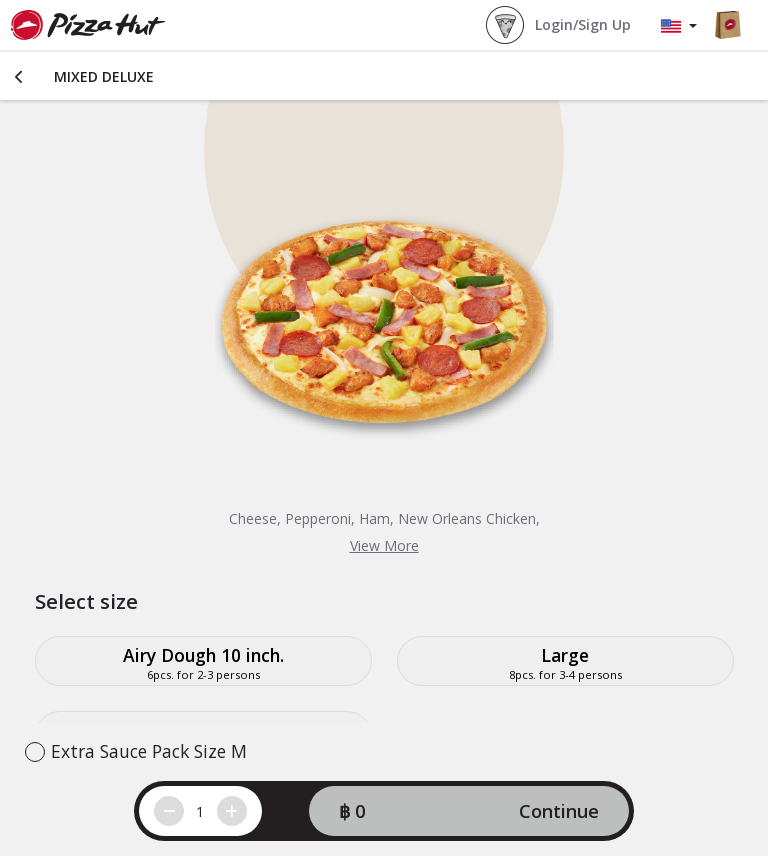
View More (384, 545)
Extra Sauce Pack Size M (149, 751)
